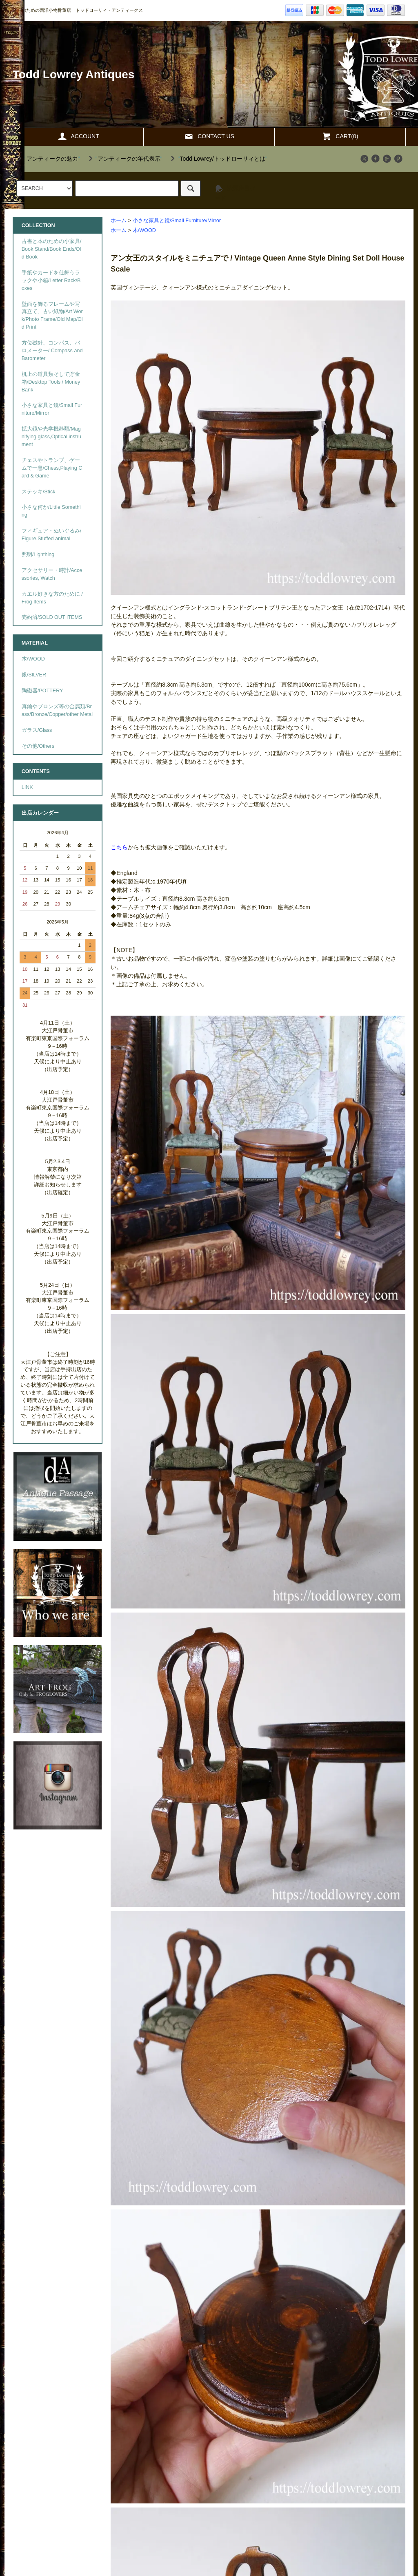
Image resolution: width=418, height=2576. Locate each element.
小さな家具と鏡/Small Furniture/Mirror (177, 220)
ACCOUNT (78, 136)
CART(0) (340, 136)
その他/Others (38, 746)
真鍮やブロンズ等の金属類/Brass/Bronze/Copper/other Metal (57, 710)
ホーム (119, 220)
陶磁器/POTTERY (42, 691)
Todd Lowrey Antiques (74, 74)
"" (47, 158)
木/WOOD (144, 230)
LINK (27, 787)
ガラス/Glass (37, 730)
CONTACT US (209, 136)
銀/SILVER (34, 675)
